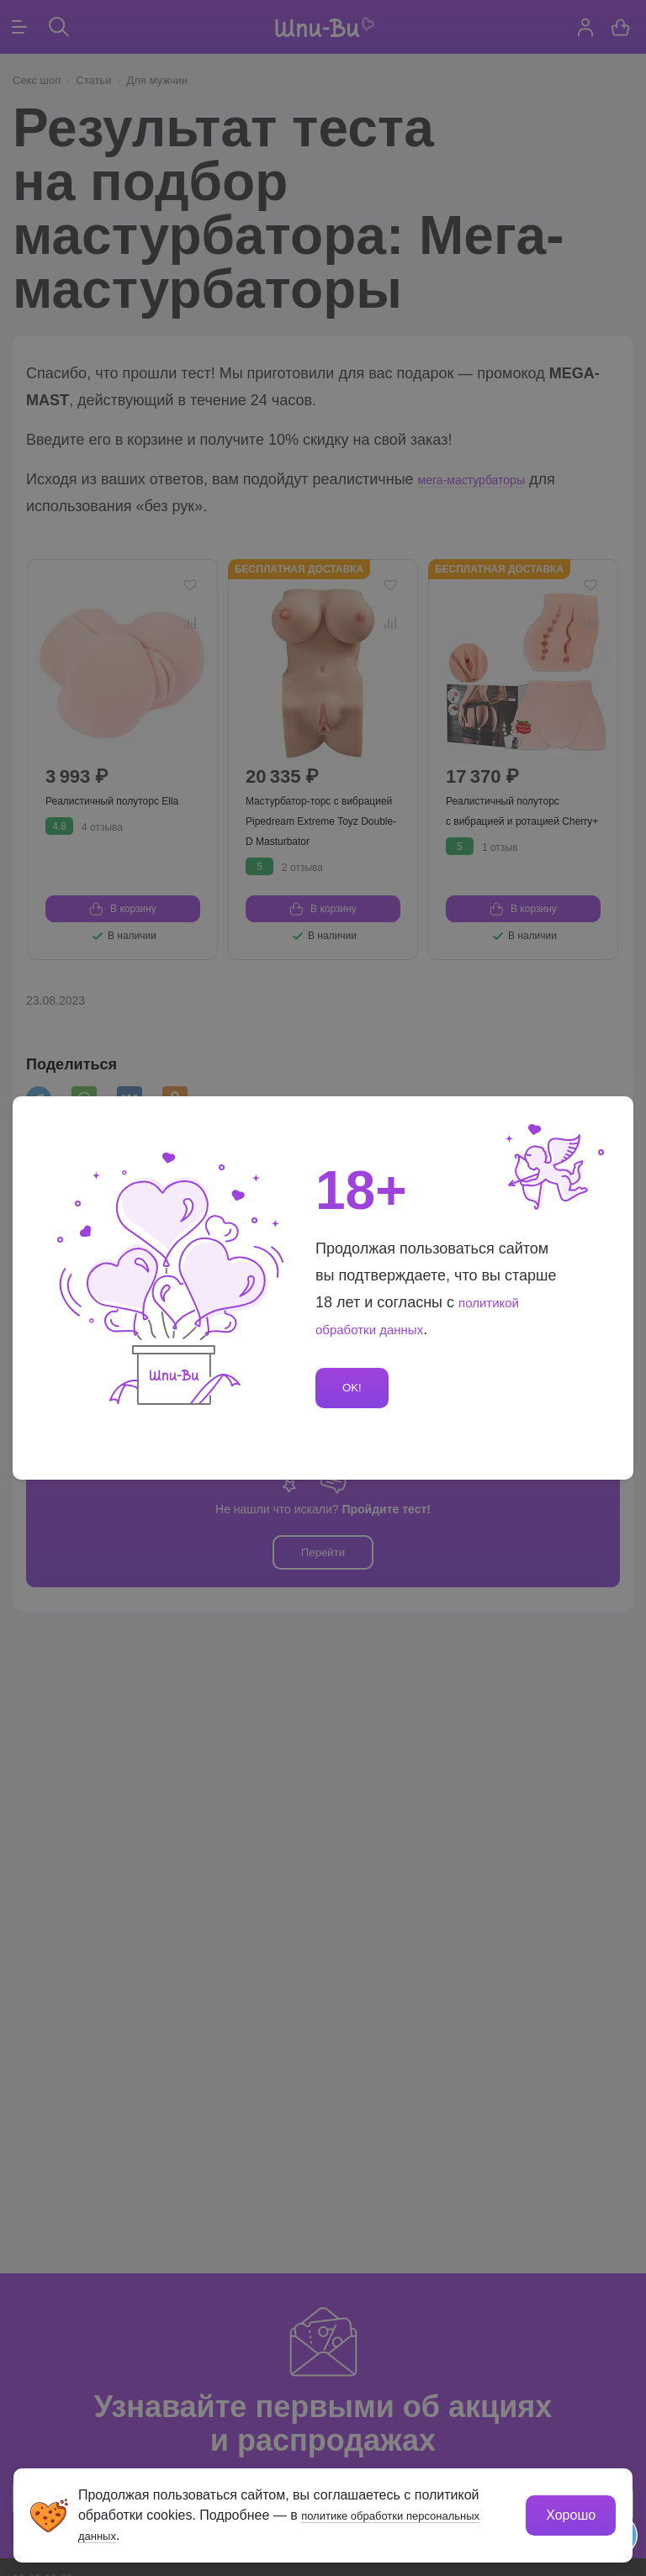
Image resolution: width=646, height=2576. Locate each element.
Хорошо (567, 2512)
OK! (355, 1388)
